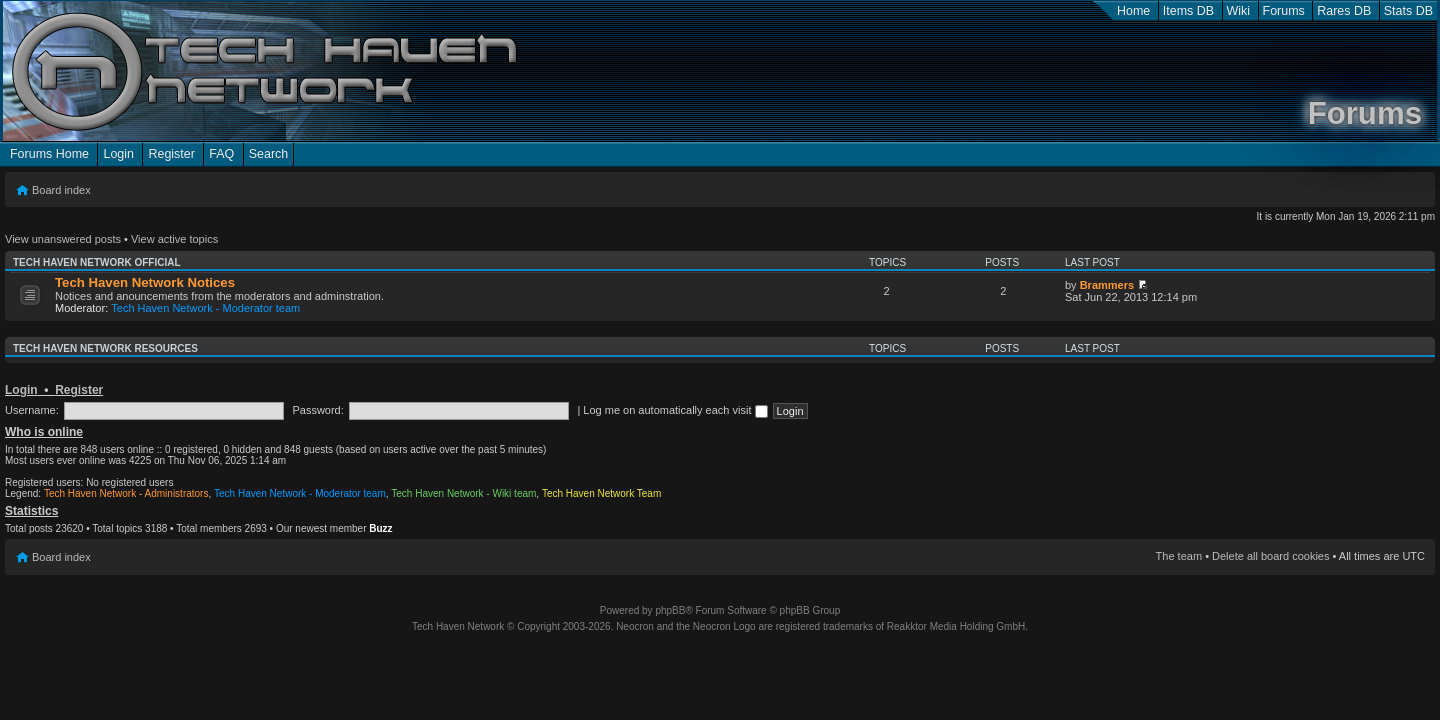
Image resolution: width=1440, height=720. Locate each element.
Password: (317, 410)
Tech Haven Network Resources (105, 348)
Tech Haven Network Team (601, 493)
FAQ (221, 154)
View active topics (174, 239)
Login (118, 154)
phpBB (670, 610)
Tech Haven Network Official (97, 262)
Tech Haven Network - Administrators (126, 493)
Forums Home (49, 154)
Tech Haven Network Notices (145, 282)
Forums (1284, 11)
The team (1179, 556)
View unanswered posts (63, 239)
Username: (32, 410)
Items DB (1188, 11)
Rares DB (1344, 11)
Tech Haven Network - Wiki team (463, 493)
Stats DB (1408, 11)
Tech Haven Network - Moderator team (205, 308)
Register (171, 154)
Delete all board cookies (1270, 556)
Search (269, 154)
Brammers (1107, 285)
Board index (61, 190)
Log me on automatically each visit (675, 410)
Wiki (1239, 11)
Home (1133, 11)
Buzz (380, 528)
